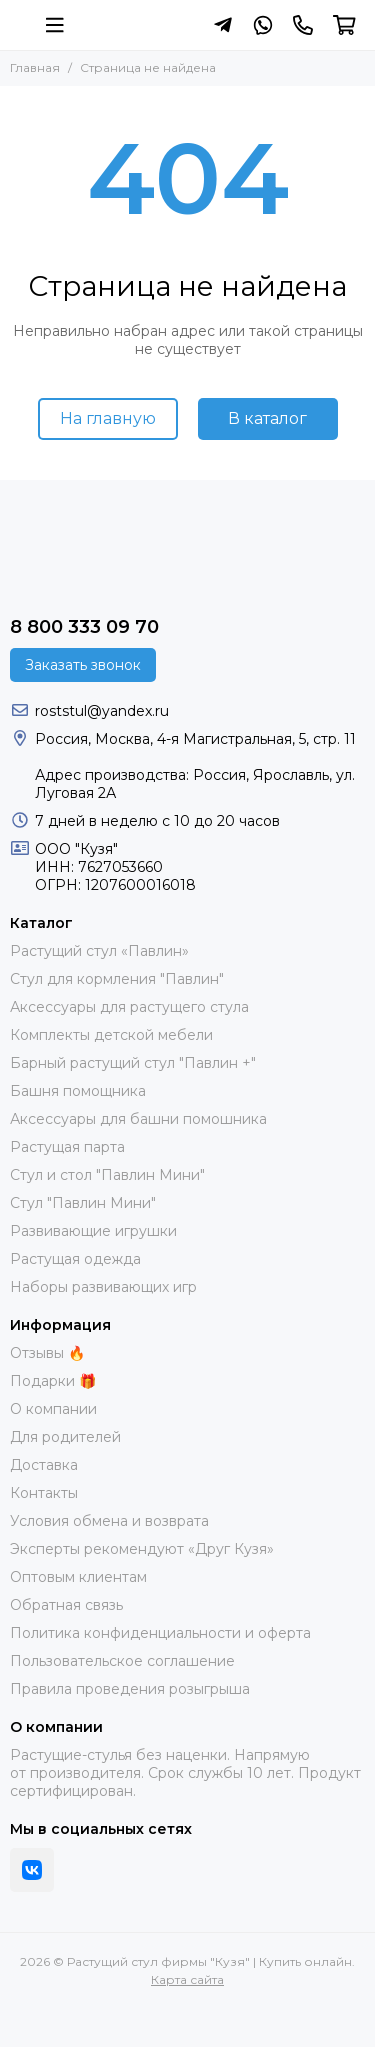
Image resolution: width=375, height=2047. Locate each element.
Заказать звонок (83, 665)
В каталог (267, 418)
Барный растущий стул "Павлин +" (133, 1063)
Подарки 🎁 (53, 1381)
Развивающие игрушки (93, 1231)
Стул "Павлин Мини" (83, 1203)
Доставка (44, 1465)
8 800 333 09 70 (84, 627)
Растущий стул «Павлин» (99, 951)
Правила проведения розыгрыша (130, 1689)
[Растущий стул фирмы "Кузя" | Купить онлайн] (20, 25)
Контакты (44, 1493)
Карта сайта (187, 1979)
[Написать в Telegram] (223, 25)
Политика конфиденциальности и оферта (160, 1633)
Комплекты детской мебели (111, 1035)
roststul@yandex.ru (102, 711)
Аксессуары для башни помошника (138, 1119)
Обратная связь (66, 1605)
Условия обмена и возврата (109, 1521)
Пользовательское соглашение (122, 1661)
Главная (35, 67)
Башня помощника (78, 1091)
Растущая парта (67, 1147)
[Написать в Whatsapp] (263, 25)
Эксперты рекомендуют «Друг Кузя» (142, 1549)
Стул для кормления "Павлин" (117, 979)
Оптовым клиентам (78, 1577)
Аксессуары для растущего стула (129, 1007)
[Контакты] (303, 25)
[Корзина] (344, 25)
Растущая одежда (75, 1259)
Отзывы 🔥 (47, 1353)
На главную (108, 418)
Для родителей (65, 1437)
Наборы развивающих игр (103, 1287)
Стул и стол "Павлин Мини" (107, 1175)
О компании (53, 1409)
